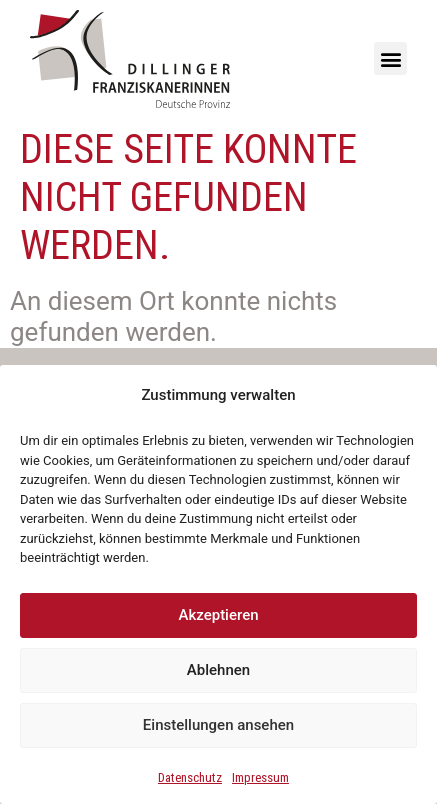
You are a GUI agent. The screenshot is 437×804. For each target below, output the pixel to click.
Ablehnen (218, 670)
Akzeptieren (218, 615)
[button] (390, 58)
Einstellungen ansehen (218, 725)
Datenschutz (190, 777)
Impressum (260, 777)
